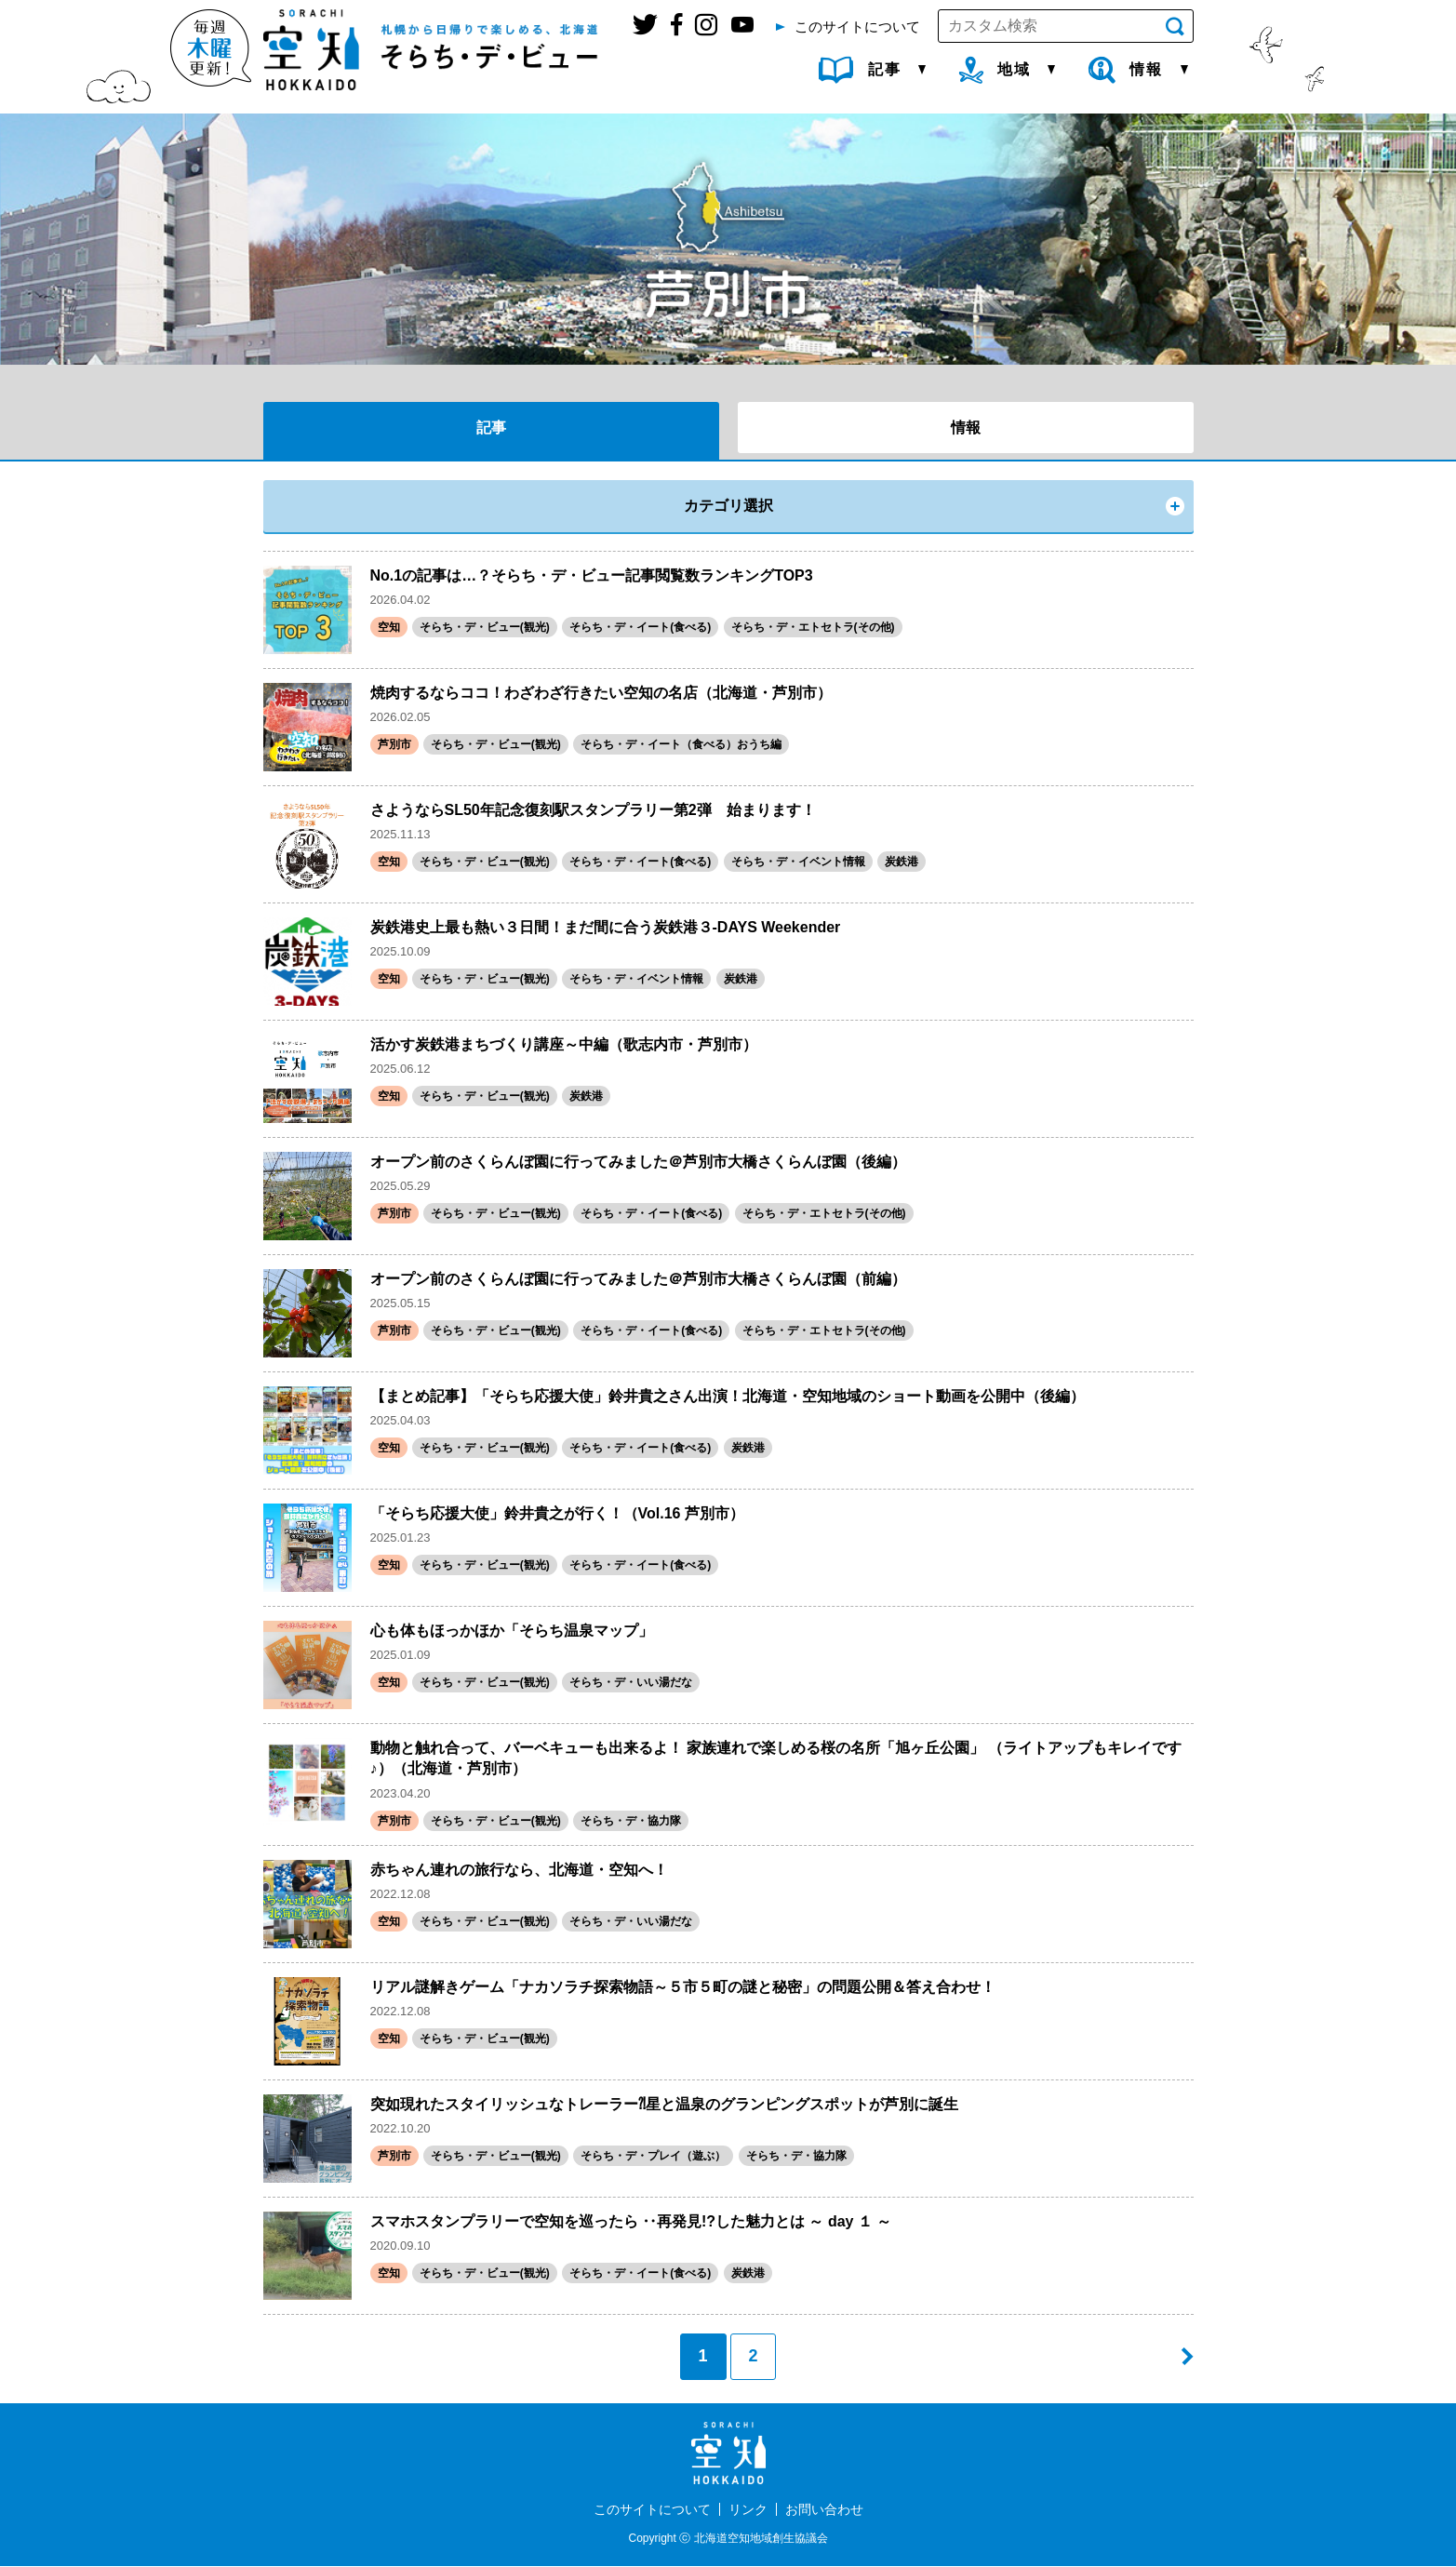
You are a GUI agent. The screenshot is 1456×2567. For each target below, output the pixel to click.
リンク (748, 2509)
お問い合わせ (824, 2509)
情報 (966, 427)
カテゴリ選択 (728, 506)
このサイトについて (652, 2509)
